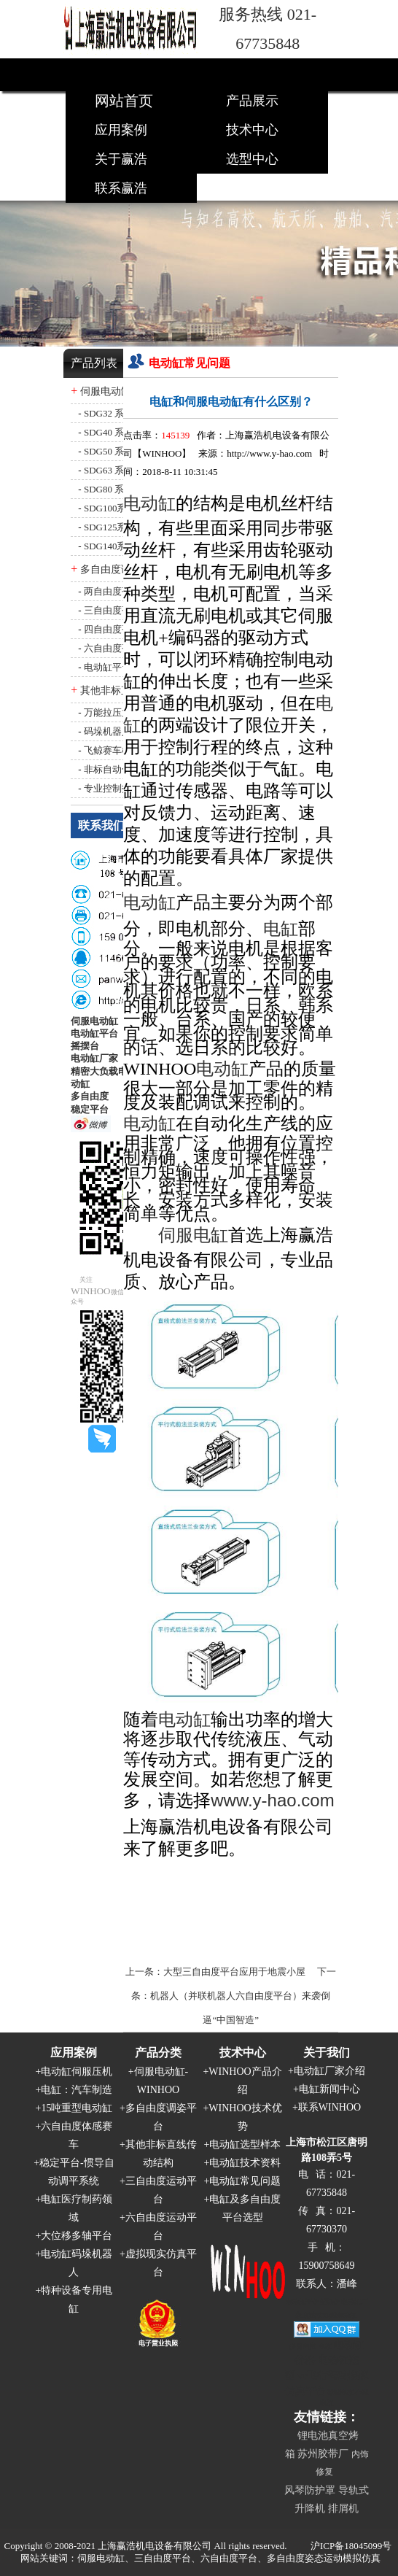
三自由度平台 (112, 610)
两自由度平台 (112, 591)
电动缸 (149, 902)
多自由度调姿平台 (121, 569)
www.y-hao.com (272, 1800)
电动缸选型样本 (245, 2144)
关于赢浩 (121, 159)
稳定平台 (90, 1109)
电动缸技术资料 (245, 2162)
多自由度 (90, 1096)
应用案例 (121, 130)
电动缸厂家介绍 (329, 2070)
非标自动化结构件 (122, 769)
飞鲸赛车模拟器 (117, 750)
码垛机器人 (107, 731)
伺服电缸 (193, 1235)
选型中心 (252, 159)
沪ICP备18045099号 (351, 2545)
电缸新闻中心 (329, 2089)
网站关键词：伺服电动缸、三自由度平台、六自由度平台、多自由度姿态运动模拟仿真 (200, 2558)
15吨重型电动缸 (76, 2108)
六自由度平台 (112, 648)
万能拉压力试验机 (122, 712)
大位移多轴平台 (76, 2235)
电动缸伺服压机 (76, 2071)
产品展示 (252, 100)
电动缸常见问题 (245, 2180)
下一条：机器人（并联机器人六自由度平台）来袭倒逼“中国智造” (233, 1995)
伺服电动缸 (94, 1021)
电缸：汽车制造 (76, 2089)
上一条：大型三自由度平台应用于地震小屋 (215, 1971)
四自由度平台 (112, 629)
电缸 (280, 928)
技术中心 (252, 130)
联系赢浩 (121, 188)
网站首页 (124, 101)
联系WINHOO (329, 2107)
